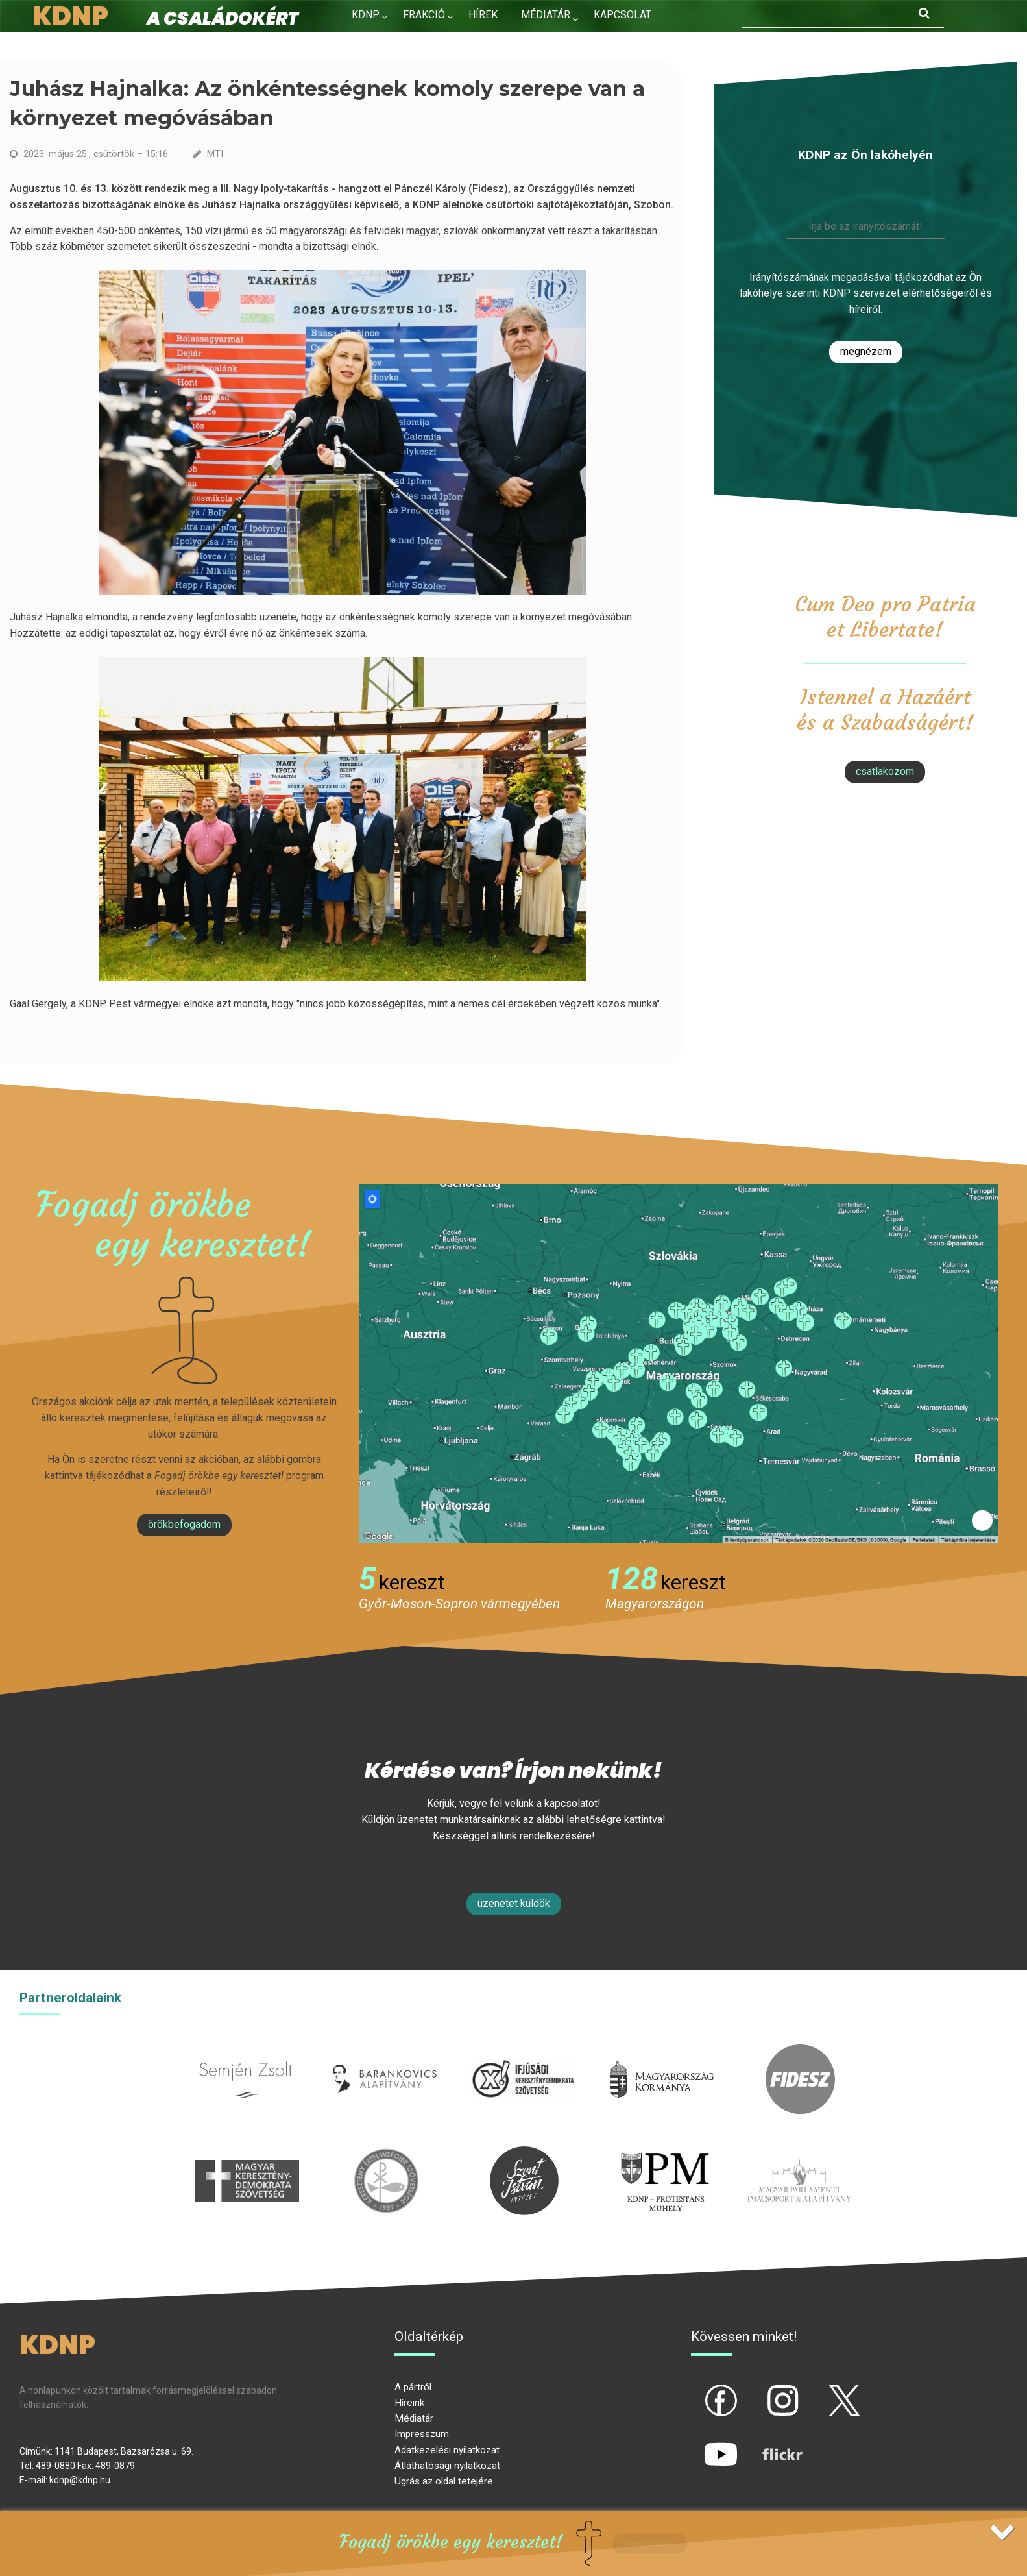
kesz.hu (386, 2154)
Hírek (483, 14)
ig (760, 2390)
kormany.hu (662, 2052)
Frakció (424, 14)
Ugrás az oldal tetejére (443, 2481)
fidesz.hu (800, 2052)
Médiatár (413, 2418)
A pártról (412, 2387)
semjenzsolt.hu (245, 2052)
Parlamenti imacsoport (799, 2154)
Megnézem (865, 351)
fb (699, 2390)
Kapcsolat (622, 14)
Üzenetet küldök (513, 1903)
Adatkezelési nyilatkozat (447, 2450)
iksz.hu (523, 2052)
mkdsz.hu (247, 2154)
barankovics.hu (384, 2052)
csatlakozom (885, 771)
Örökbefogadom (184, 1524)
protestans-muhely (663, 2154)
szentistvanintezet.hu (524, 2154)
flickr (766, 2443)
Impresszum (421, 2434)
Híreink (409, 2403)
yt (699, 2443)
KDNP (366, 14)
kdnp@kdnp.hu (79, 2480)
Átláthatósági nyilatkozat (447, 2466)
